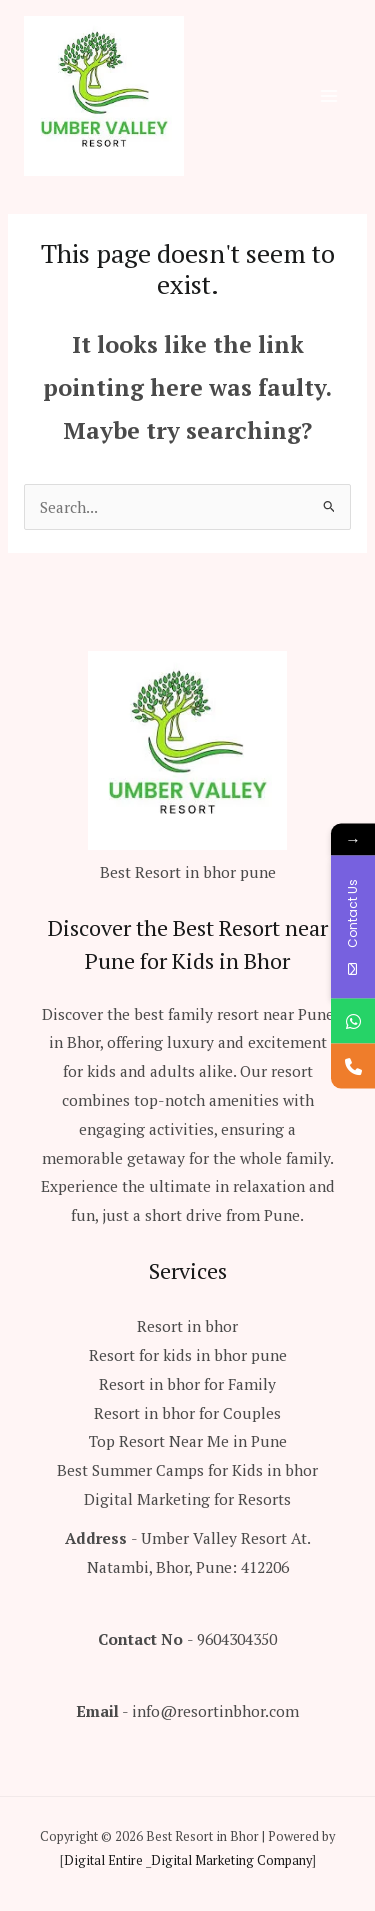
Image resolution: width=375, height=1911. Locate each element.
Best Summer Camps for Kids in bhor (187, 1470)
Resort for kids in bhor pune (188, 1355)
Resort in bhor (187, 1326)
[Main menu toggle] (329, 95)
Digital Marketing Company (231, 1860)
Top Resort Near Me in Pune (188, 1441)
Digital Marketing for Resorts (187, 1499)
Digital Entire (103, 1860)
